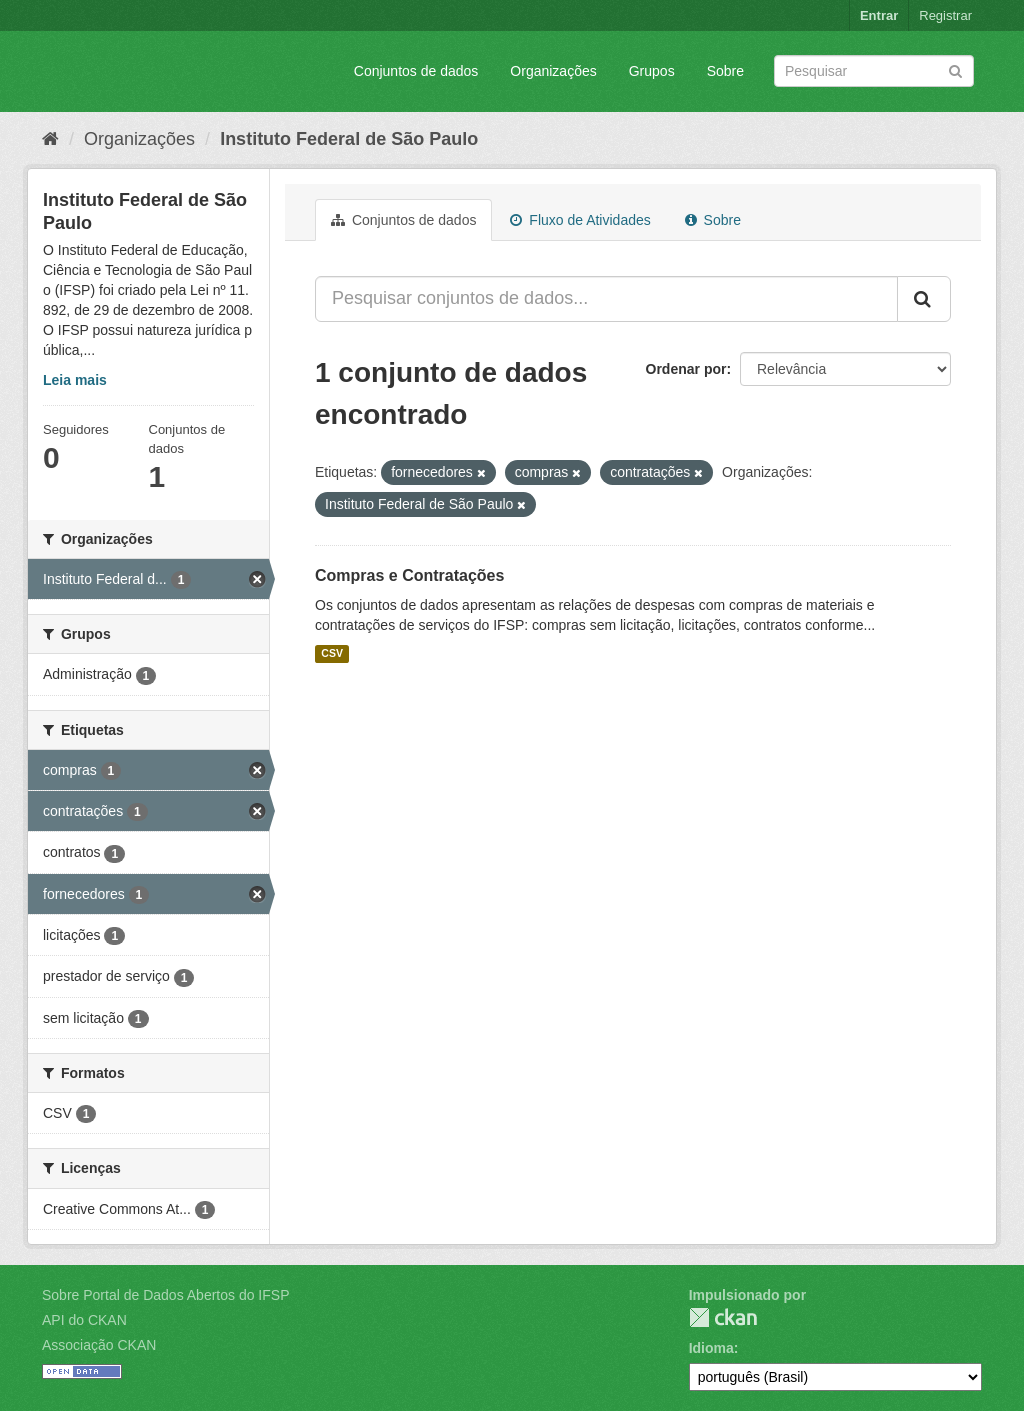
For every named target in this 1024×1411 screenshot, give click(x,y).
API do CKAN (84, 1320)
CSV (332, 654)
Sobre (725, 71)
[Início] (50, 139)
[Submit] (955, 69)
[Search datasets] (874, 71)
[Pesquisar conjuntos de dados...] (606, 299)
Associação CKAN (99, 1345)
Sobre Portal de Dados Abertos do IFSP (165, 1295)
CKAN (723, 1317)
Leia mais (75, 380)
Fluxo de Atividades (580, 220)
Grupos (652, 71)
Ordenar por (686, 369)
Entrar (879, 15)
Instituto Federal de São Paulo (349, 139)
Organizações (553, 71)
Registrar (945, 15)
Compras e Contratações (409, 575)
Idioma (711, 1348)
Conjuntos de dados (416, 71)
